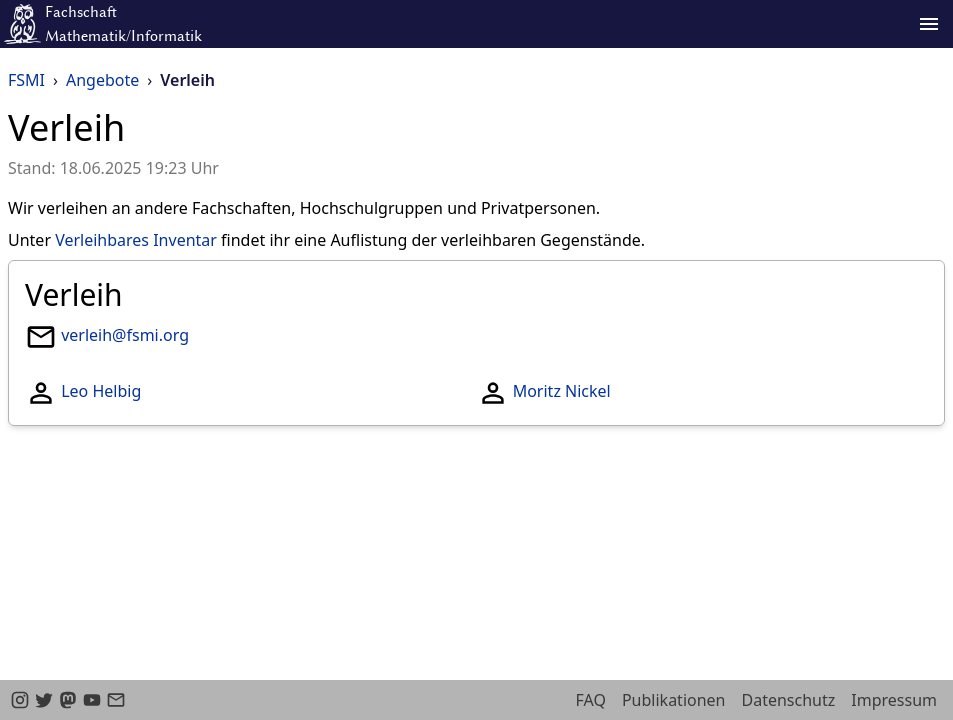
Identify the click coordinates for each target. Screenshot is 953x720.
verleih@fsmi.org (125, 335)
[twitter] (44, 700)
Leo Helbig (101, 391)
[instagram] (20, 700)
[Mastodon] (68, 700)
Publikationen (674, 700)
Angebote (102, 80)
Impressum (894, 700)
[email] (116, 700)
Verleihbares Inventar (136, 240)
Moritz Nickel (562, 391)
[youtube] (92, 700)
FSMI (26, 80)
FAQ (591, 700)
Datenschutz (789, 700)
